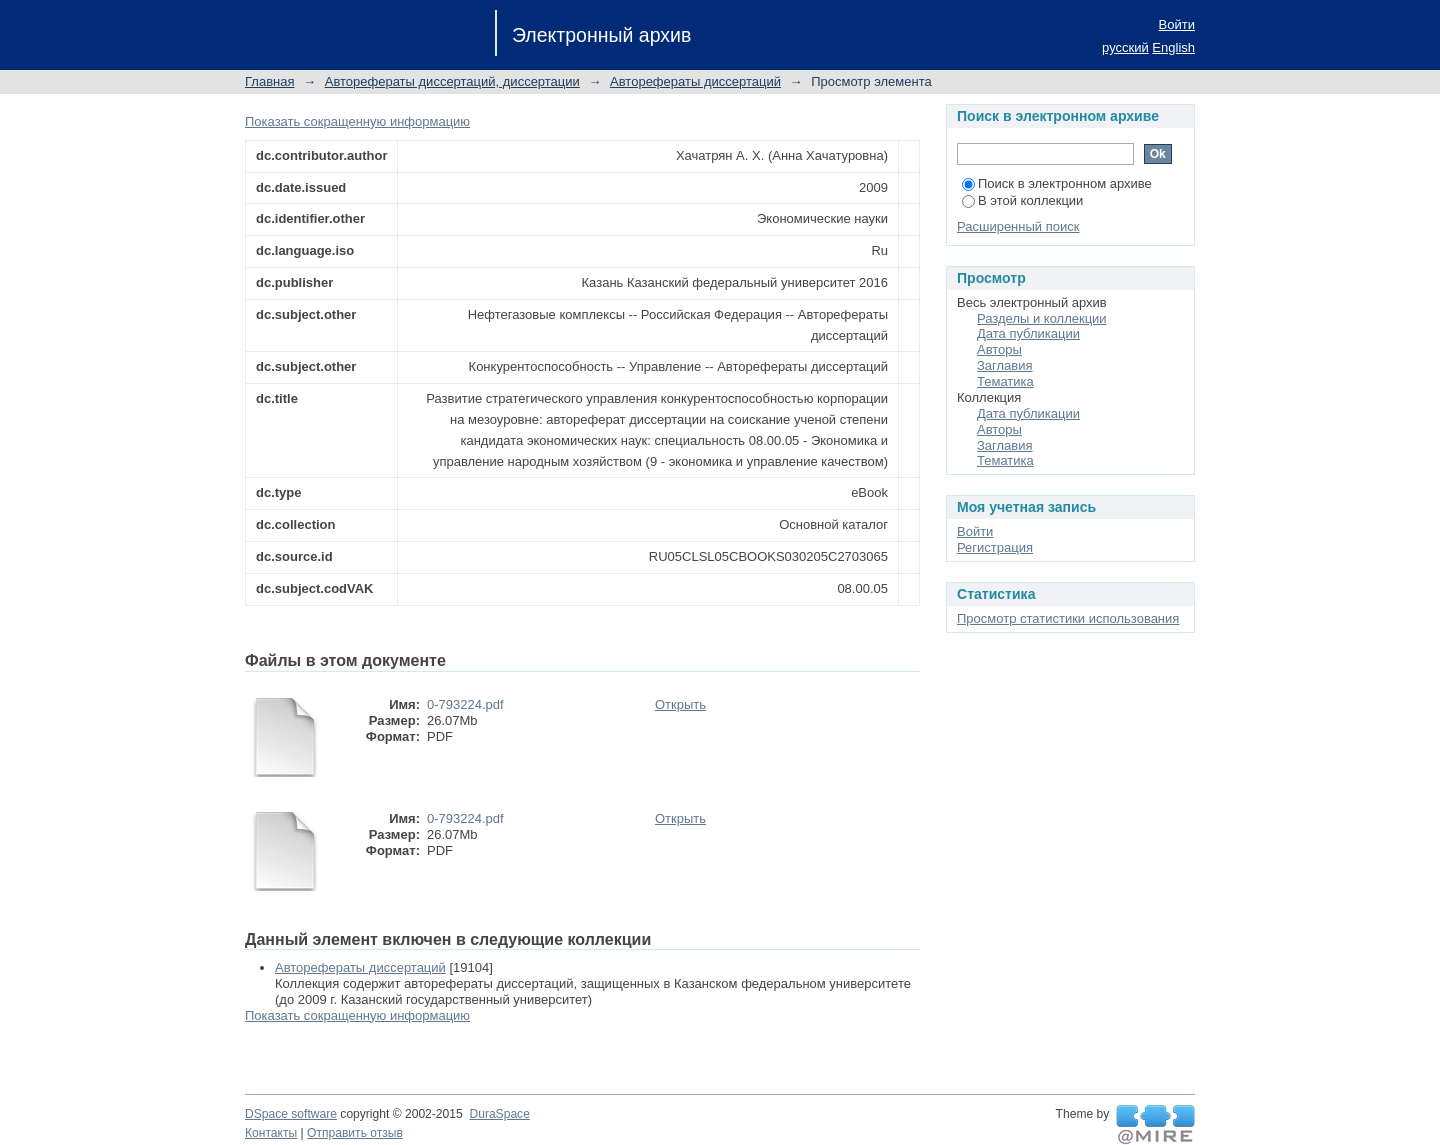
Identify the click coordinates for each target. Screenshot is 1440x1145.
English (1173, 47)
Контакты (271, 1133)
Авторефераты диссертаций (695, 81)
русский (1125, 47)
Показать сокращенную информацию (357, 121)
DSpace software (291, 1114)
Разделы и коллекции (1042, 318)
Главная (269, 81)
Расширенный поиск (1018, 226)
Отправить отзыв (355, 1133)
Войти (1177, 24)
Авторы (999, 349)
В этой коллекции (1022, 200)
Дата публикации (1028, 333)
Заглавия (1005, 365)
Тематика (1005, 381)
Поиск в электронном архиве (1057, 183)
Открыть (680, 704)
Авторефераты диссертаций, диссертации (452, 81)
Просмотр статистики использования (1068, 618)
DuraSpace (499, 1114)
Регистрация (995, 547)
